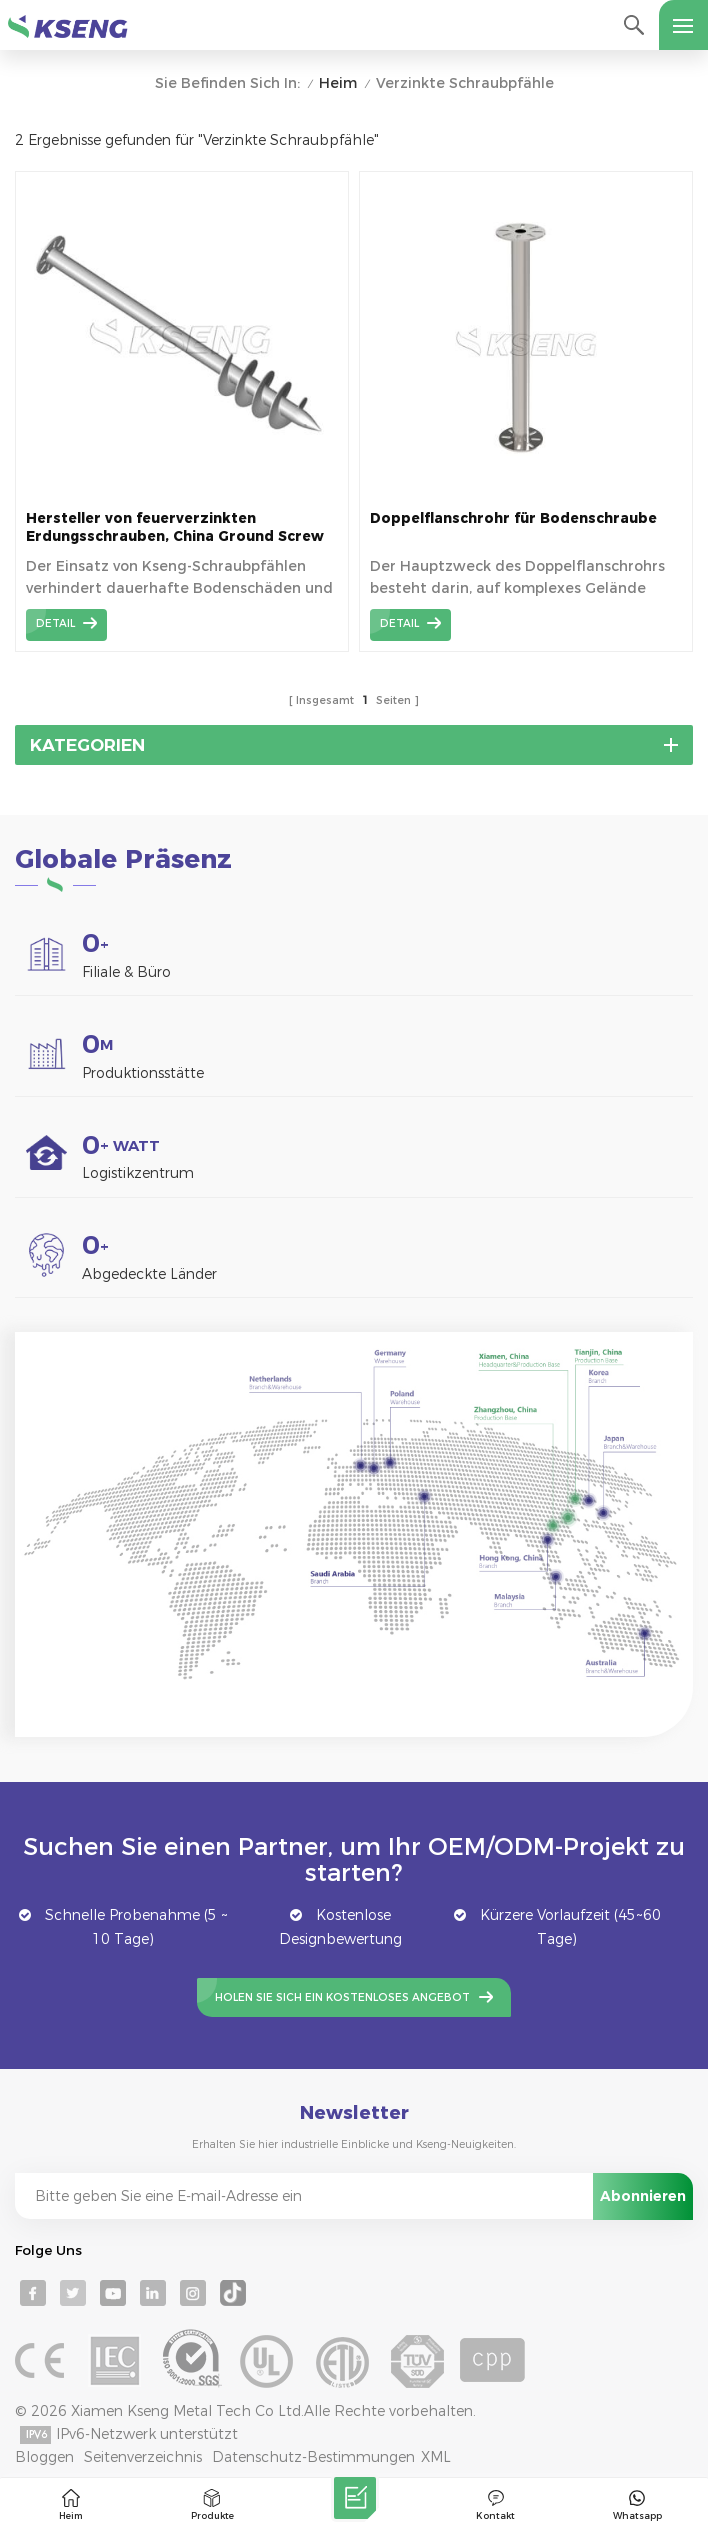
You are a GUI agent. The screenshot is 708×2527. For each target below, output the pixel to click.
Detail (55, 623)
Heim (338, 83)
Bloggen (44, 2457)
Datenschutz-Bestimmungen (313, 2457)
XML (436, 2457)
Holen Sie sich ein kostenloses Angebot (342, 1997)
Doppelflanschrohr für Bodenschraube (513, 518)
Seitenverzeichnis (143, 2457)
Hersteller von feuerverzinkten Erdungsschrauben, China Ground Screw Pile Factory (175, 527)
